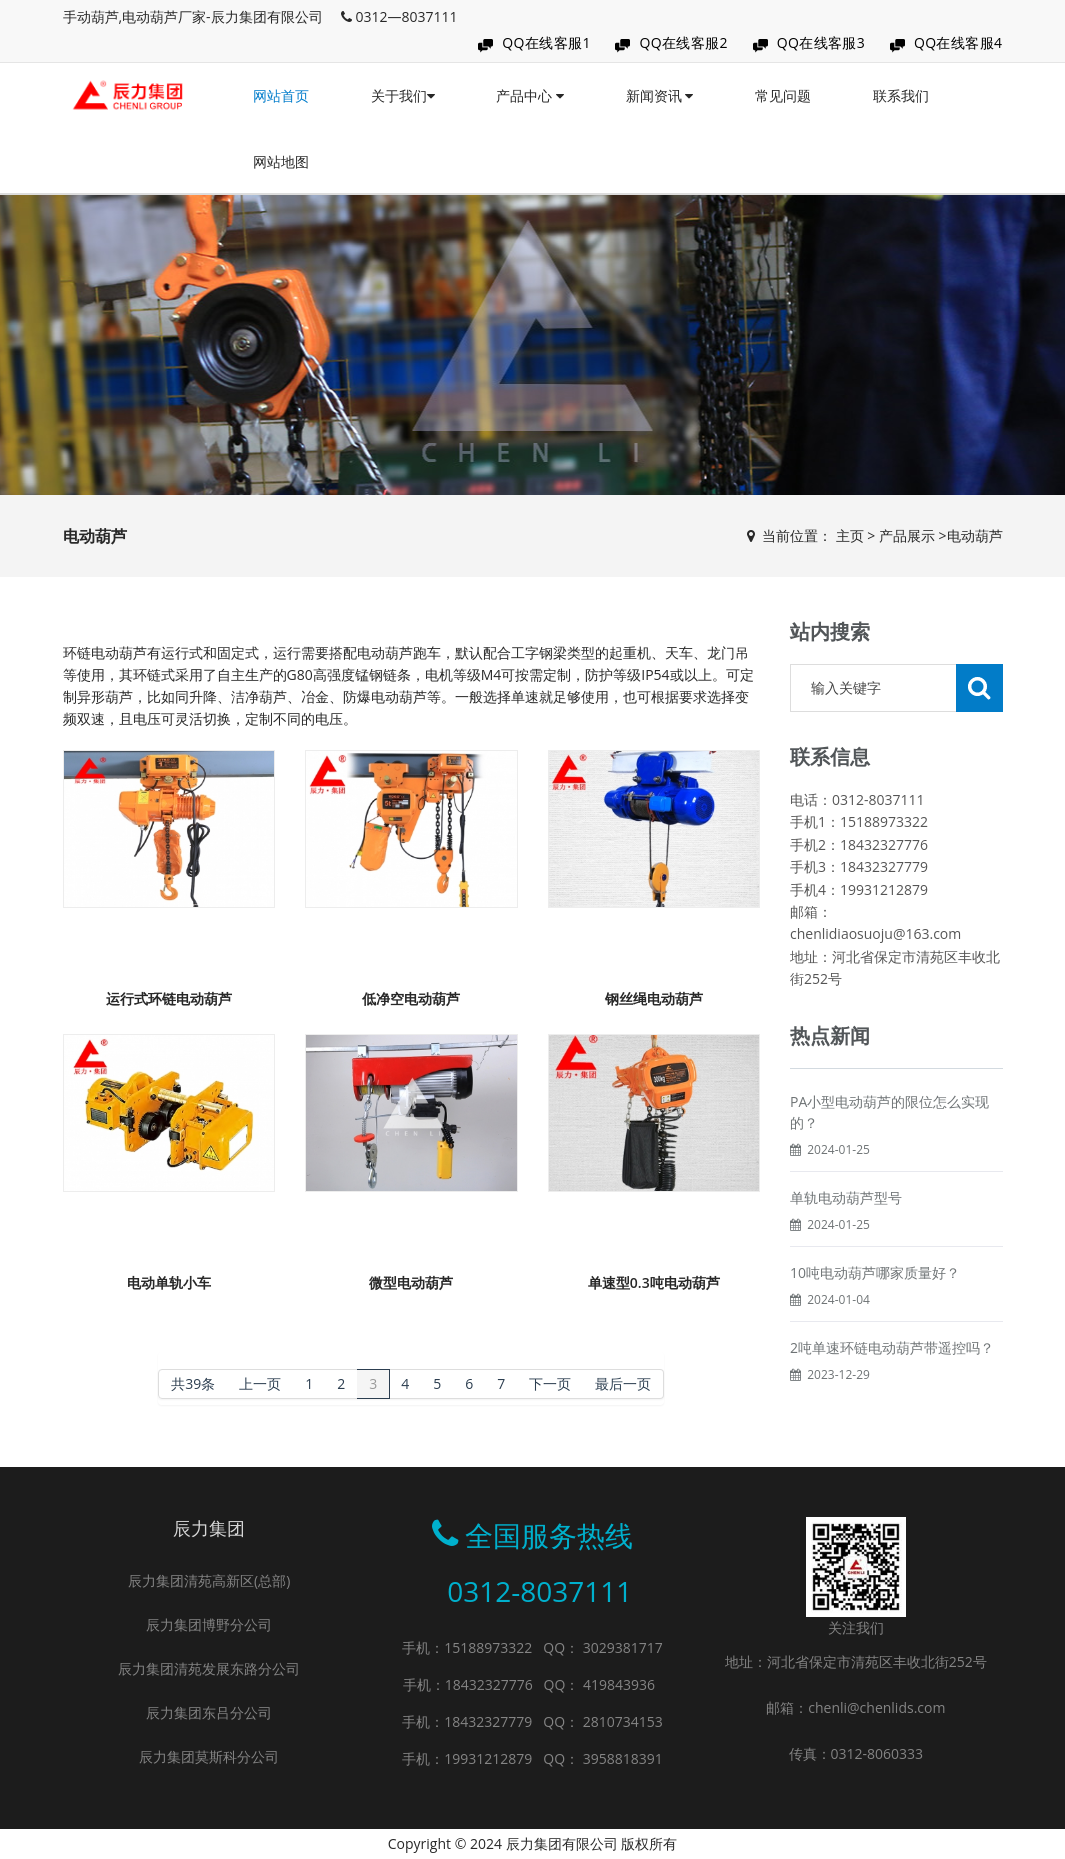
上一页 (260, 1383)
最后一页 (623, 1383)
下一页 (550, 1383)
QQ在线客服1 (546, 42)
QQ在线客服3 (821, 42)
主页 (850, 535)
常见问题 (783, 95)
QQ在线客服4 (958, 42)
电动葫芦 (975, 535)
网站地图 (281, 161)
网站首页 (281, 95)
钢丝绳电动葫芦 (654, 998)
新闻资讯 (660, 95)
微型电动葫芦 (411, 1282)
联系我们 (901, 95)
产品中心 (530, 95)
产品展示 (907, 535)
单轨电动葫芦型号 (846, 1197)
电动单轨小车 (169, 1282)
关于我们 (403, 95)
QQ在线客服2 (683, 42)
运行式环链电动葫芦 (169, 998)
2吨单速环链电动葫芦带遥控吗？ (892, 1347)
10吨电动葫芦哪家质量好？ (875, 1272)
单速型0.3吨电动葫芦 (654, 1282)
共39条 (193, 1383)
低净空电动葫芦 (411, 998)
